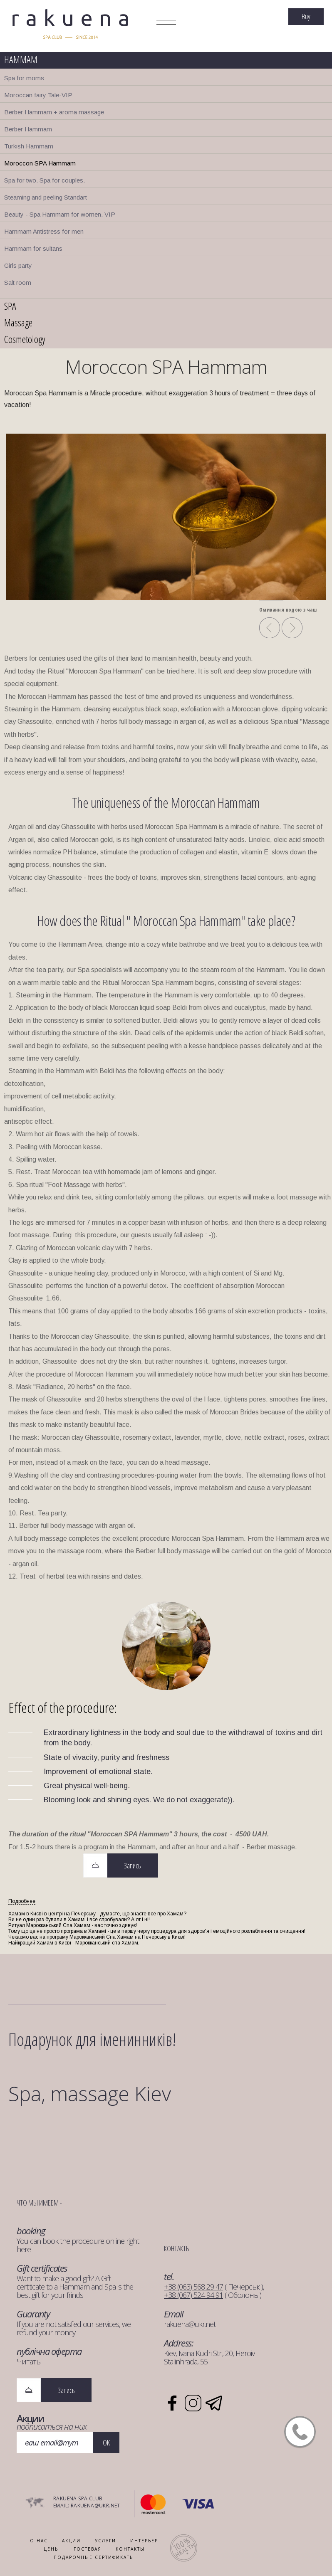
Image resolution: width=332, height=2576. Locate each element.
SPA (10, 306)
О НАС (39, 2541)
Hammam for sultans (33, 248)
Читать (28, 2361)
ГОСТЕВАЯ (88, 2549)
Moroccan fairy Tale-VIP (38, 95)
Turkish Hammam (28, 146)
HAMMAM (20, 59)
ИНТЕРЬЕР (144, 2541)
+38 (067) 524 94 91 (193, 2295)
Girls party (18, 265)
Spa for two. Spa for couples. (44, 180)
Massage (18, 322)
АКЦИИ (71, 2541)
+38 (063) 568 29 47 (193, 2287)
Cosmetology (24, 339)
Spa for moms (24, 77)
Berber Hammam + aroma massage (54, 112)
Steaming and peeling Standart (45, 197)
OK (106, 2442)
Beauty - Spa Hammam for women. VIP (59, 214)
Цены (51, 2549)
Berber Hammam (28, 129)
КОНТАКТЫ (130, 2549)
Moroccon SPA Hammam (40, 163)
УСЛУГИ (105, 2541)
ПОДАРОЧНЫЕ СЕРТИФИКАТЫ (94, 2557)
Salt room (17, 282)
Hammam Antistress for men (44, 231)
